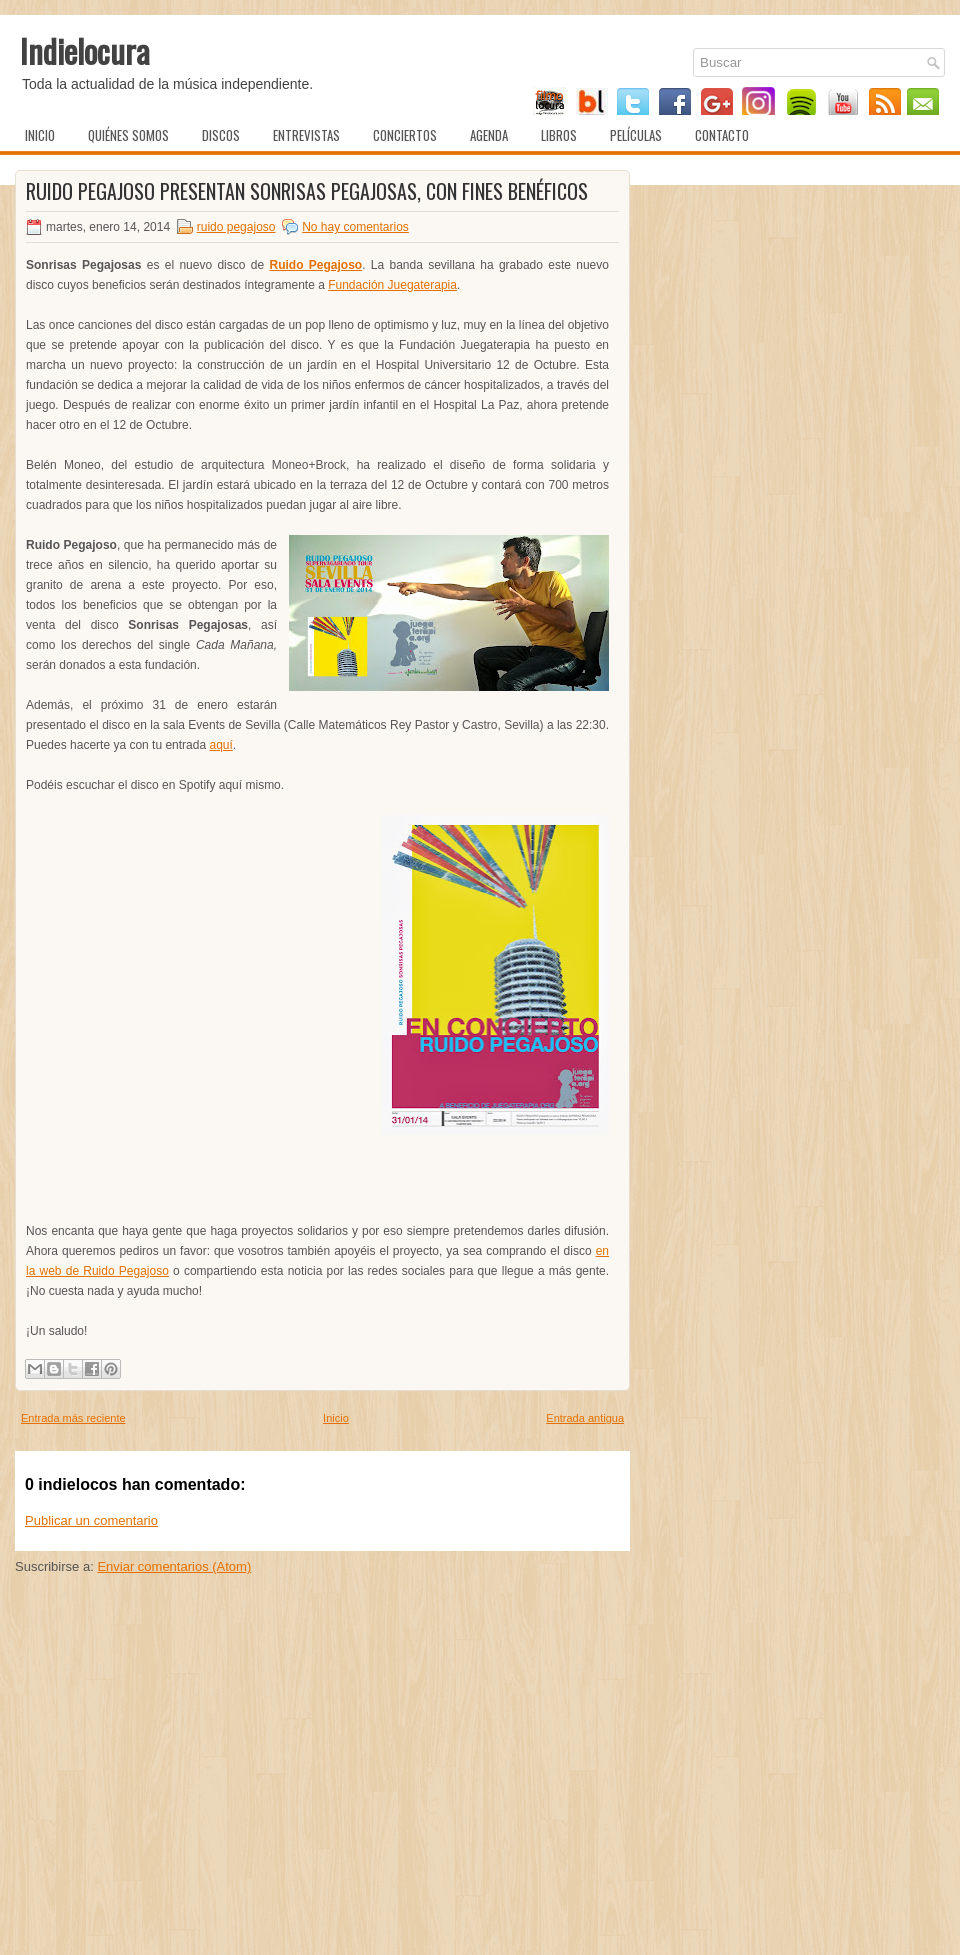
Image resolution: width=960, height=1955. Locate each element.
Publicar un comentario (91, 1520)
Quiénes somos (128, 135)
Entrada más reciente (73, 1418)
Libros (559, 135)
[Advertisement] (322, 1801)
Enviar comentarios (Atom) (174, 1566)
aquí (220, 745)
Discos (221, 135)
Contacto (722, 135)
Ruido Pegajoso (315, 265)
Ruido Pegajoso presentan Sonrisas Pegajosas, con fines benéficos (307, 191)
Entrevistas (306, 135)
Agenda (489, 135)
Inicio (40, 135)
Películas (636, 135)
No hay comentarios (355, 227)
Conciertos (405, 135)
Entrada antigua (585, 1418)
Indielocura (85, 50)
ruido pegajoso (236, 227)
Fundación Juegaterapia (392, 285)
